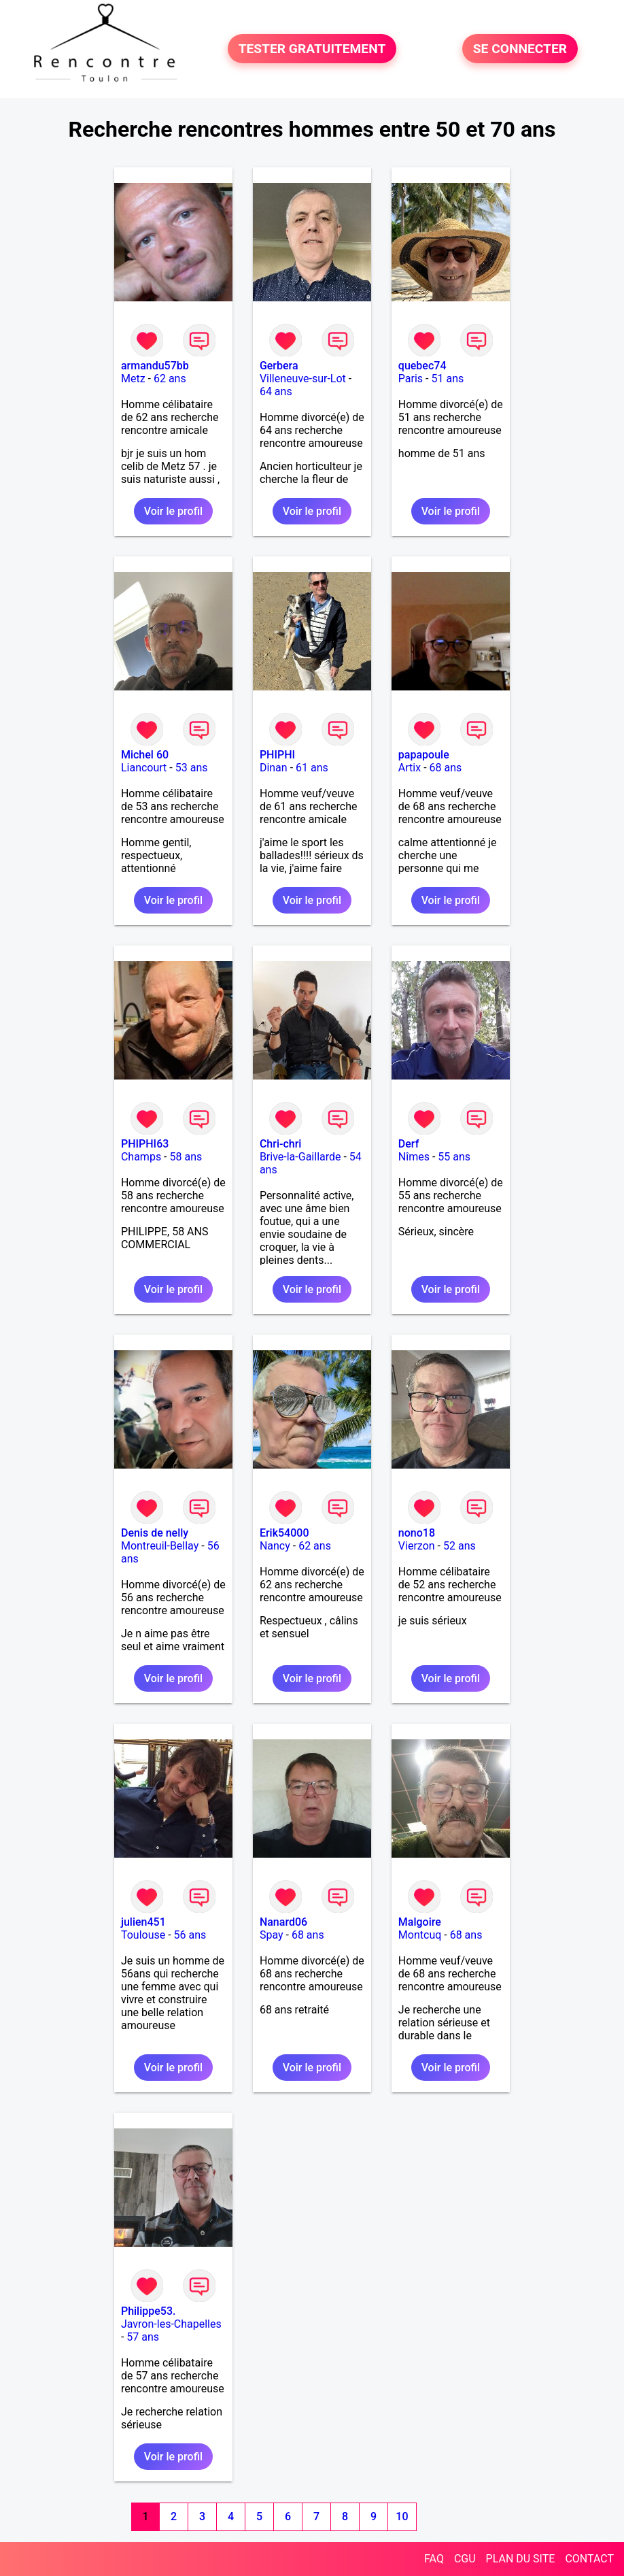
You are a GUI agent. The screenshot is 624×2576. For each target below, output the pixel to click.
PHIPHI (277, 754)
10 (402, 2516)
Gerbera (279, 365)
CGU (465, 2558)
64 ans (276, 391)
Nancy (275, 1545)
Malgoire (419, 1922)
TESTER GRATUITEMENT (312, 48)
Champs (141, 1156)
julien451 (143, 1922)
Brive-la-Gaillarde (300, 1156)
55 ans (454, 1156)
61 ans (312, 767)
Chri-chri (280, 1143)
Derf (408, 1143)
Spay (271, 1934)
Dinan (274, 767)
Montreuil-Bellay (159, 1545)
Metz (133, 378)
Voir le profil (173, 511)
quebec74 (422, 365)
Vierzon (416, 1545)
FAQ (434, 2558)
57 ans (142, 2336)
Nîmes (414, 1156)
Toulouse (143, 1934)
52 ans (459, 1545)
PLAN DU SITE (520, 2558)
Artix (409, 767)
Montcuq (419, 1934)
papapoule (423, 754)
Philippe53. (148, 2311)
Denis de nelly (154, 1532)
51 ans (447, 378)
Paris (410, 378)
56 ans (190, 1934)
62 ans (170, 378)
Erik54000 (284, 1532)
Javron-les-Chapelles (171, 2324)
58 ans (186, 1156)
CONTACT (589, 2558)
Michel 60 (145, 754)
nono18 (416, 1532)
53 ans (191, 767)
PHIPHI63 (145, 1143)
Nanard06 (283, 1922)
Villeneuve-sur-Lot (303, 378)
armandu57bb (155, 365)
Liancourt (144, 767)
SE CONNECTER (520, 48)
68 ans (446, 767)
